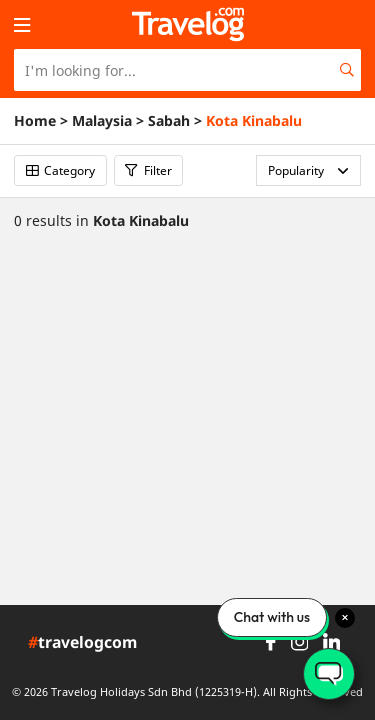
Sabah (169, 121)
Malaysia (102, 121)
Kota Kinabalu (254, 121)
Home (35, 121)
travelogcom (82, 643)
